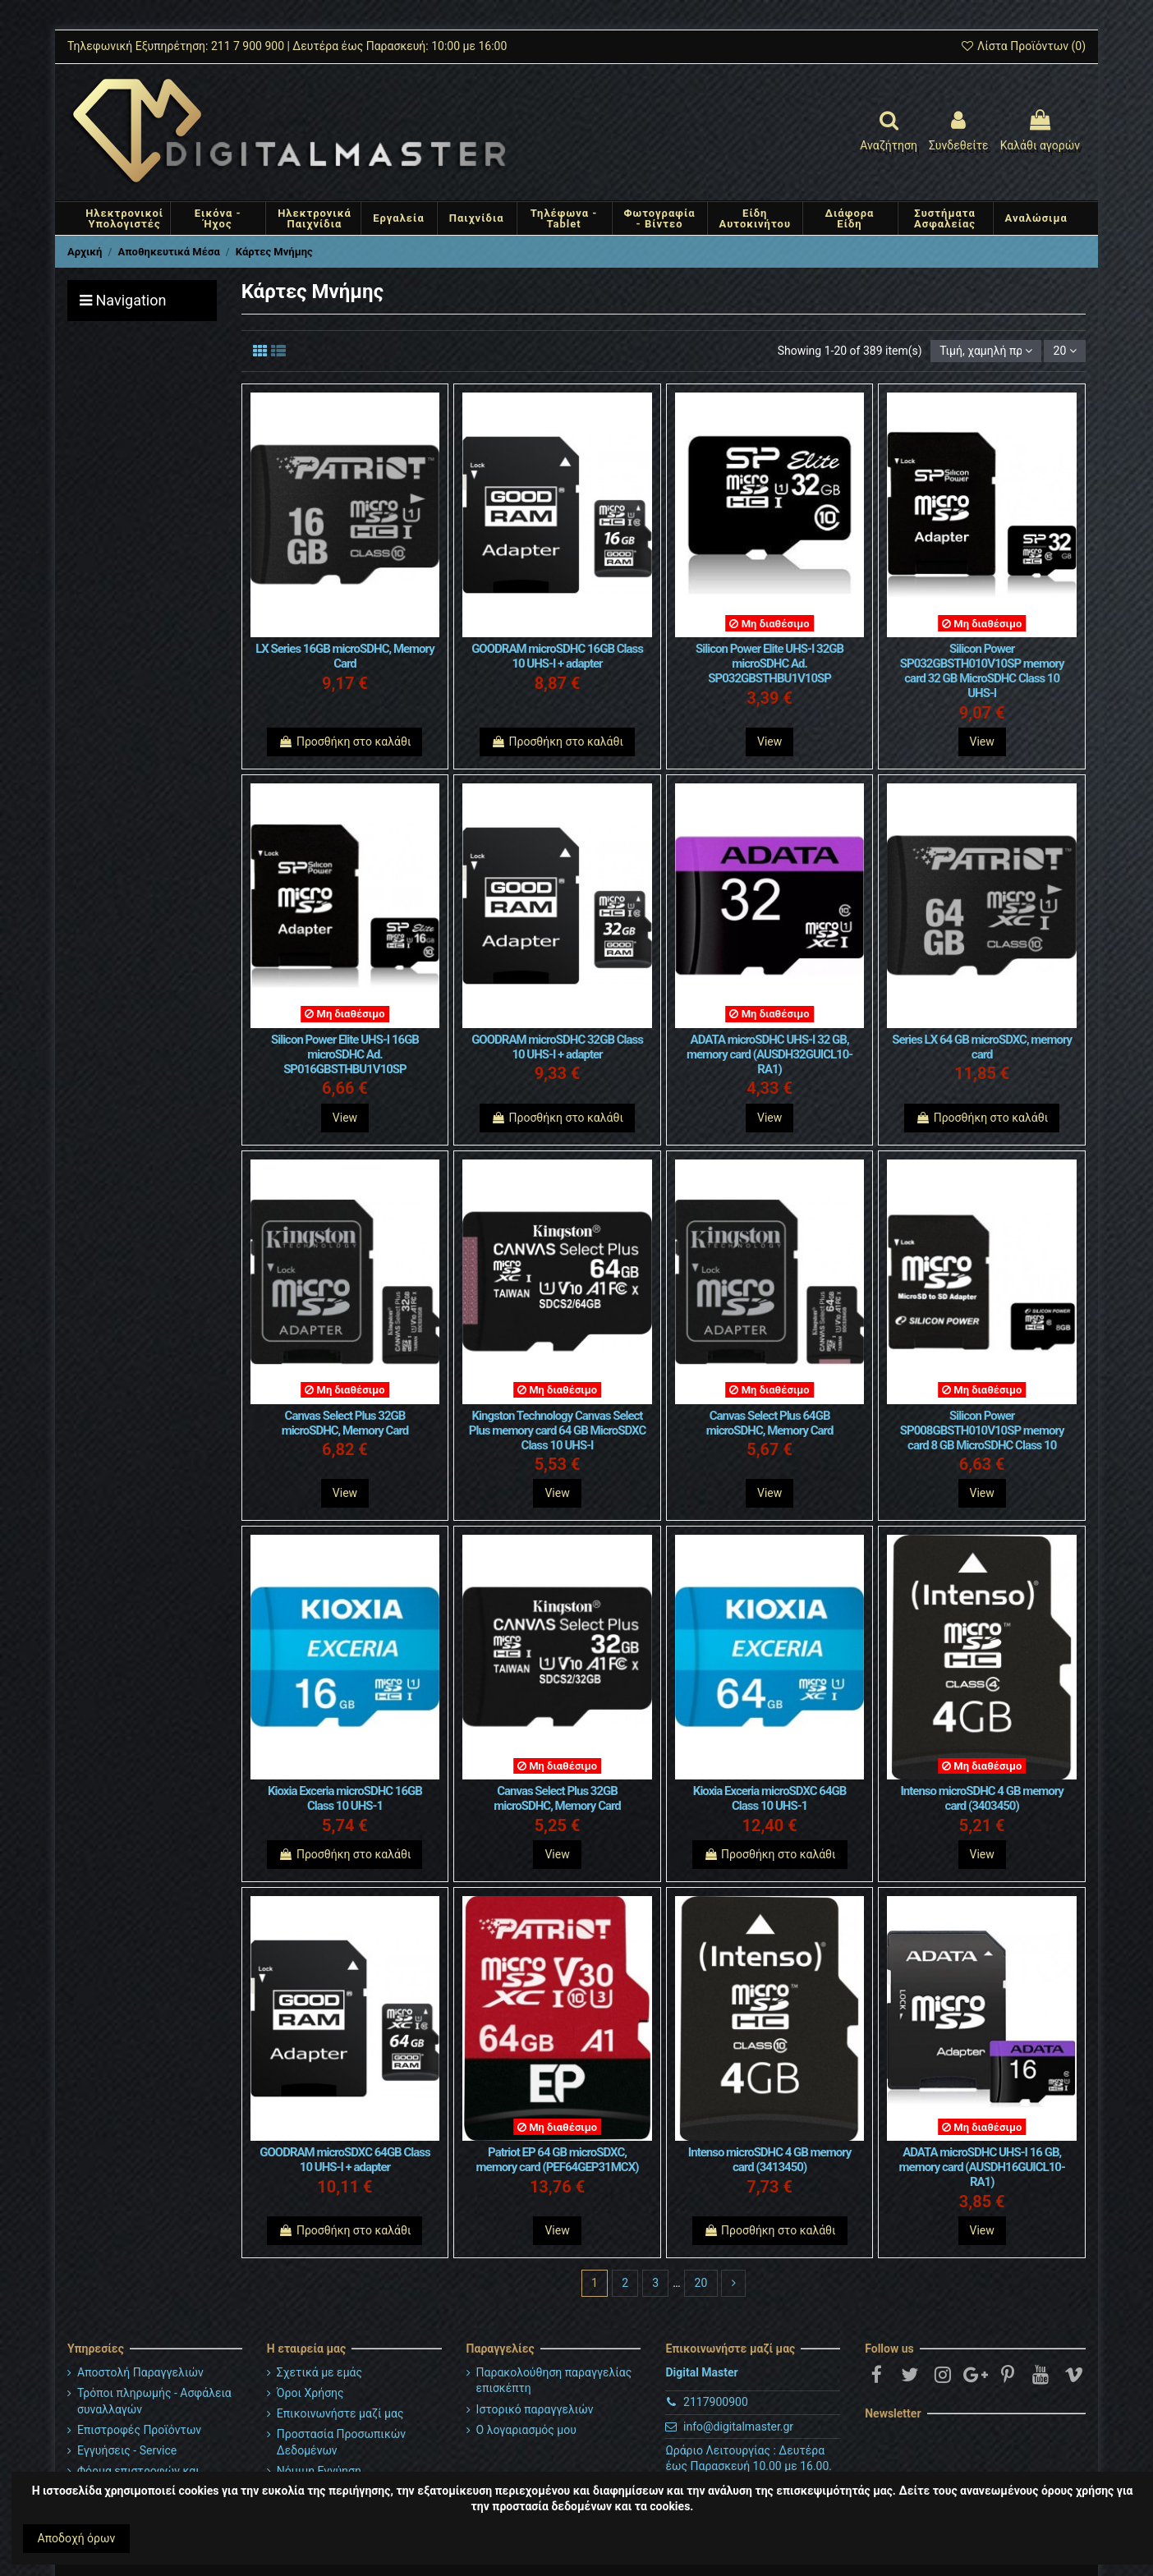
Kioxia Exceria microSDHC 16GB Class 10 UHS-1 (345, 1798)
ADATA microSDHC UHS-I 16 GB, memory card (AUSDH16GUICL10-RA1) (982, 2167)
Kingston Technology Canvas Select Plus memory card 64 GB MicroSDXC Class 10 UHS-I (557, 1430)
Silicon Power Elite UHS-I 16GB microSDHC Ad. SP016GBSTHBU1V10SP (345, 1054)
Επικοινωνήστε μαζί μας (340, 2413)
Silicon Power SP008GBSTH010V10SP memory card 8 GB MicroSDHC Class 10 (982, 1430)
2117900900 (715, 2401)
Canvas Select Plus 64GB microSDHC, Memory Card (770, 1423)
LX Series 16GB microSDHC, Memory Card (344, 656)
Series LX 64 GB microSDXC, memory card (982, 1047)
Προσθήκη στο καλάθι (344, 741)
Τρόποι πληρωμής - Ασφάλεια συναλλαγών (154, 2401)
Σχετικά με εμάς (319, 2372)
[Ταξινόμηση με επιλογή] (985, 351)
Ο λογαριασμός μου (526, 2429)
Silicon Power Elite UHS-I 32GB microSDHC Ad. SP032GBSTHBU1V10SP (769, 663)
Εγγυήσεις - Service (127, 2450)
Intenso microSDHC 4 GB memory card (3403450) (981, 1798)
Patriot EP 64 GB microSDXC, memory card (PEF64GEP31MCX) (557, 2159)
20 (1065, 350)
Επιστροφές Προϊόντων (139, 2429)
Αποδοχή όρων (77, 2538)
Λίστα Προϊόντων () (1023, 46)
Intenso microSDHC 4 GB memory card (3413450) (770, 2159)
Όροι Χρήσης (310, 2392)
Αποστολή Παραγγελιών (140, 2372)
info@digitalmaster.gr (738, 2426)
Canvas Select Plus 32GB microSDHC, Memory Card (345, 1423)
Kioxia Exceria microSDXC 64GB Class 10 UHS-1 (769, 1798)
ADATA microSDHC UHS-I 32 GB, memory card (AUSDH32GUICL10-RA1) (769, 1054)
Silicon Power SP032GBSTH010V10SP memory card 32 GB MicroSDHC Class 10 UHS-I (982, 670)
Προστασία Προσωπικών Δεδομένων (341, 2442)
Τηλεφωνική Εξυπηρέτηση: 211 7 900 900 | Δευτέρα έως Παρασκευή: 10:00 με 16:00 (287, 46)
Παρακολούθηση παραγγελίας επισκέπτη (554, 2380)
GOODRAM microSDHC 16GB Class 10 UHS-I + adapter (557, 656)
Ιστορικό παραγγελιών (535, 2409)
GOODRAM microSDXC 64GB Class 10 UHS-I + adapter (345, 2159)
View (769, 741)
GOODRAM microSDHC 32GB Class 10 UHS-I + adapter (557, 1047)
